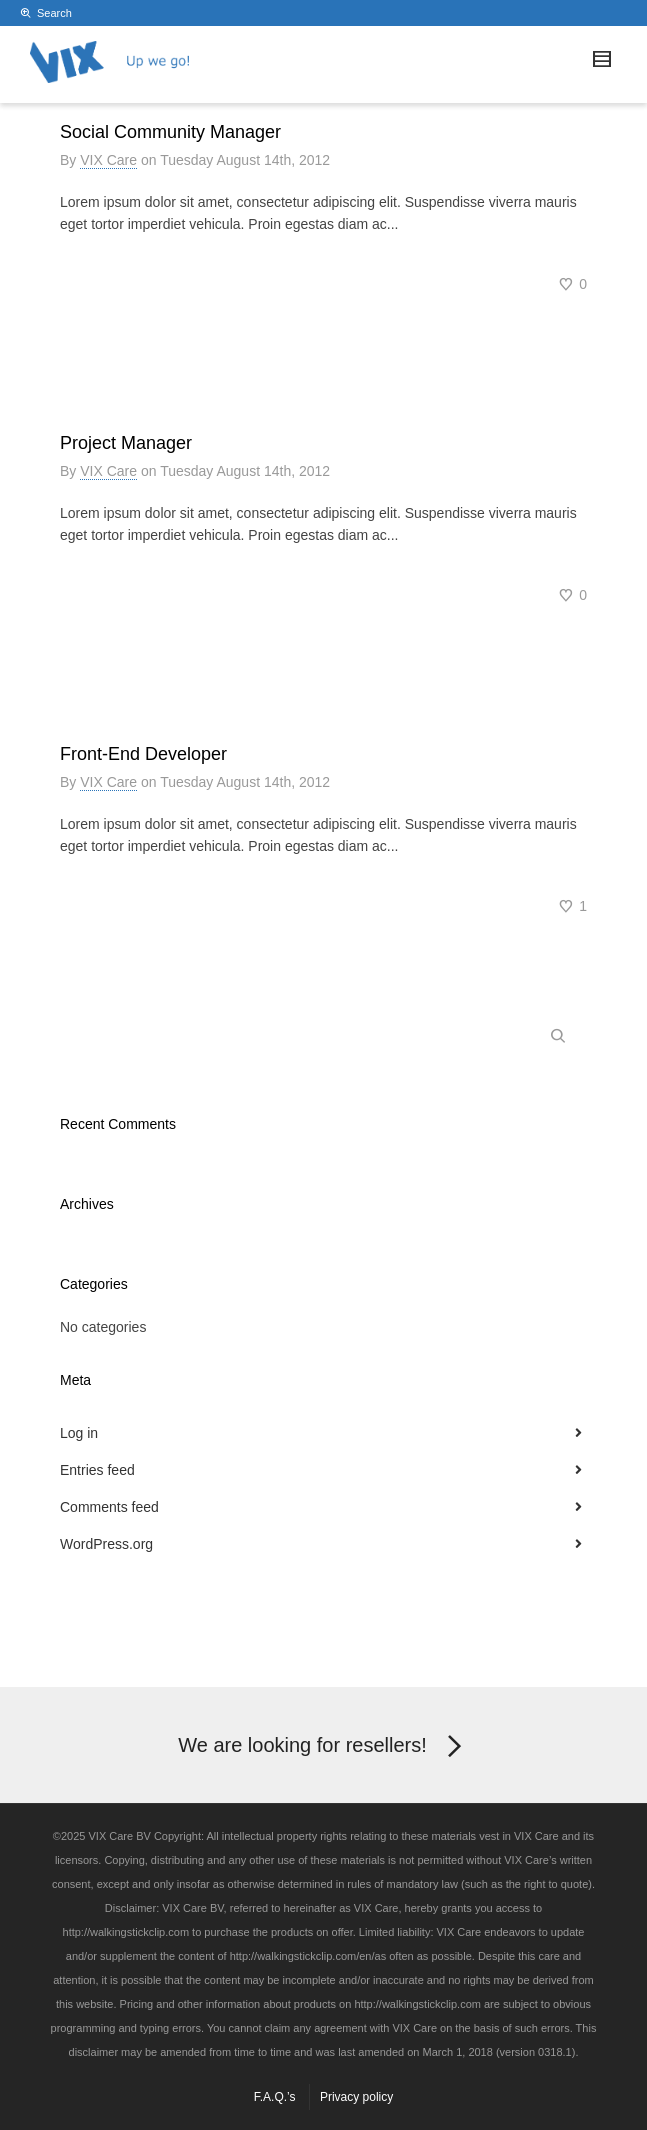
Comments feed (109, 1507)
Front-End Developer (143, 754)
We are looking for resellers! (323, 1747)
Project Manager (126, 443)
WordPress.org (106, 1544)
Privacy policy (356, 2097)
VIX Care (108, 160)
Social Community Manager (170, 132)
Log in (79, 1433)
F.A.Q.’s (275, 2097)
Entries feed (97, 1470)
